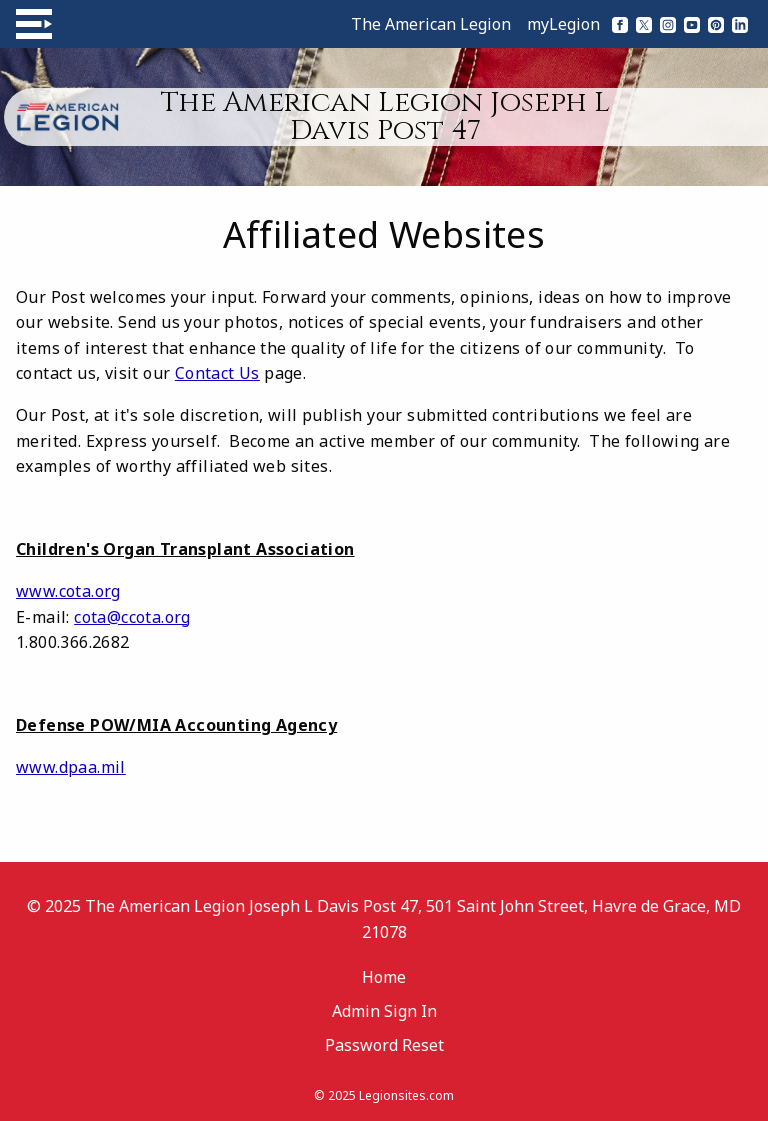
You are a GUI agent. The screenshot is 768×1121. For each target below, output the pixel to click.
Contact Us (217, 373)
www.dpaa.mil (71, 767)
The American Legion (431, 24)
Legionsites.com (406, 1095)
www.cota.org (68, 591)
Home (384, 977)
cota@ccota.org (132, 617)
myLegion (563, 24)
